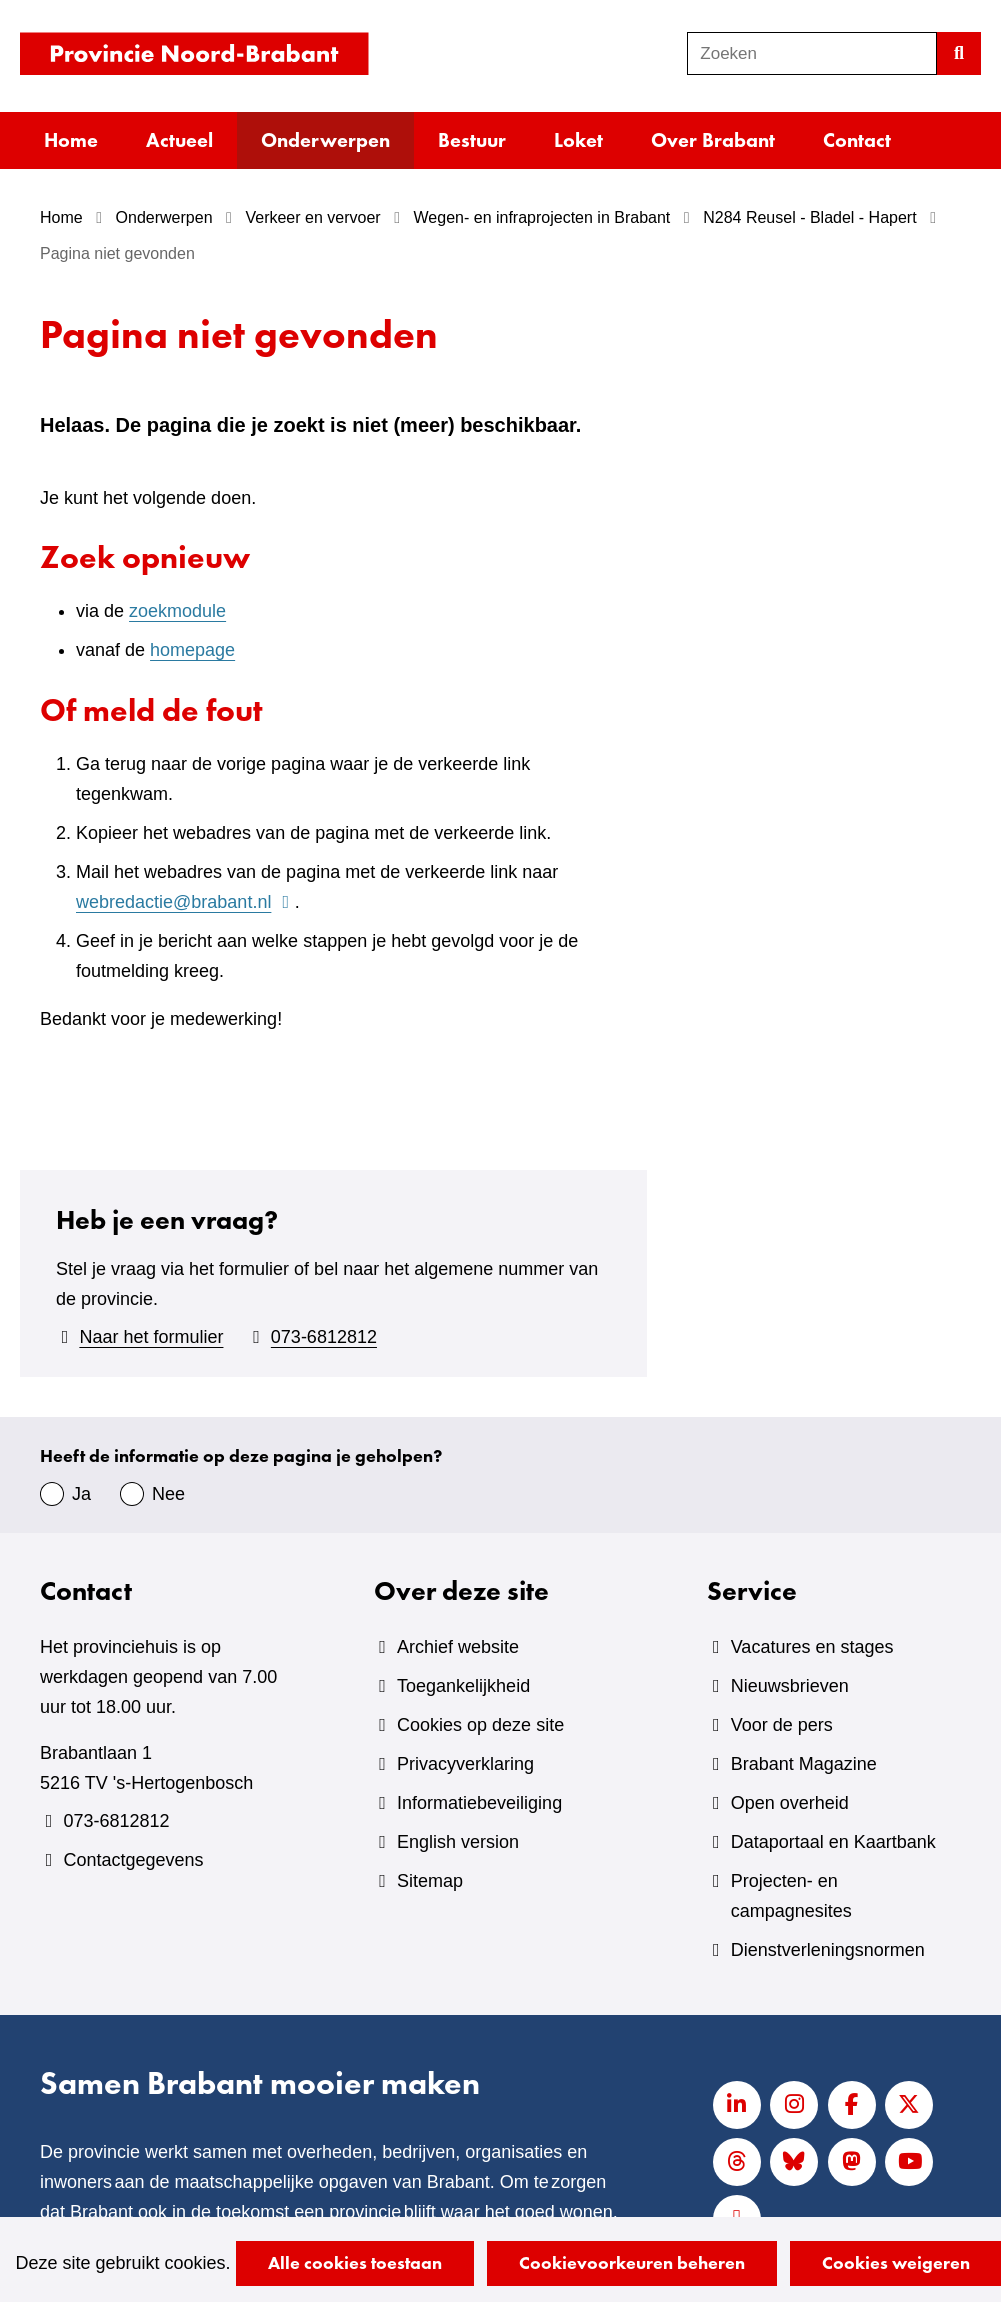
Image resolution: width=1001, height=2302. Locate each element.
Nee (168, 1494)
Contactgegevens (133, 1860)
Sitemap (430, 1881)
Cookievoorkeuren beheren (632, 2262)
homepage (192, 650)
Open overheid (790, 1803)
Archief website (458, 1647)
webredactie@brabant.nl (185, 902)
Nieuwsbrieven (790, 1686)
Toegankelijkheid (463, 1686)
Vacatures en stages (812, 1647)
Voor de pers (782, 1725)
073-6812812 (324, 1337)
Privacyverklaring (465, 1764)
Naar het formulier (151, 1337)
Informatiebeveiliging (479, 1803)
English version (458, 1842)
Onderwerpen (325, 140)
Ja (81, 1494)
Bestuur (472, 140)
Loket (578, 140)
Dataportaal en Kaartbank (833, 1842)
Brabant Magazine (804, 1764)
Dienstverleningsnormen (828, 1950)
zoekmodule (177, 611)
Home (71, 140)
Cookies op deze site (480, 1725)
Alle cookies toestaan (355, 2262)
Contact (857, 140)
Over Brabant (713, 140)
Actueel (179, 140)
